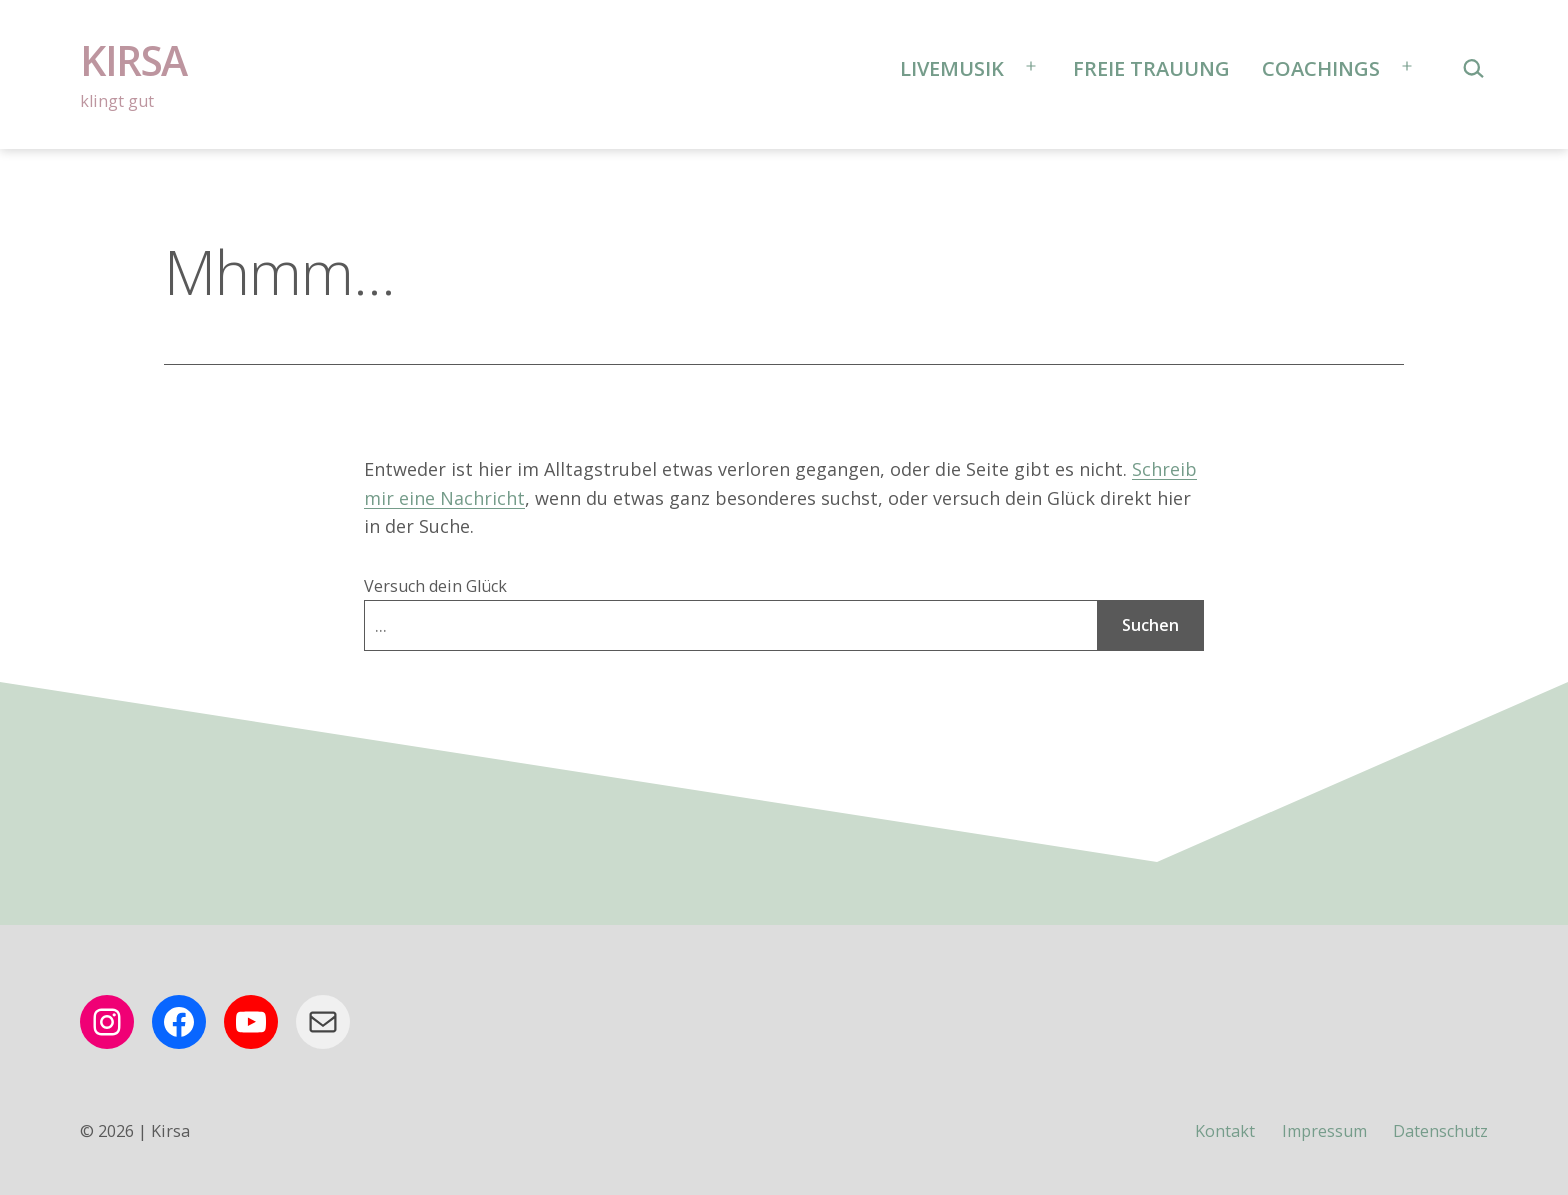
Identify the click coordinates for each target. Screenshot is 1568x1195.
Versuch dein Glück (435, 586)
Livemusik (952, 68)
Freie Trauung (1151, 68)
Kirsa (133, 60)
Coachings (1321, 68)
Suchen (1150, 625)
